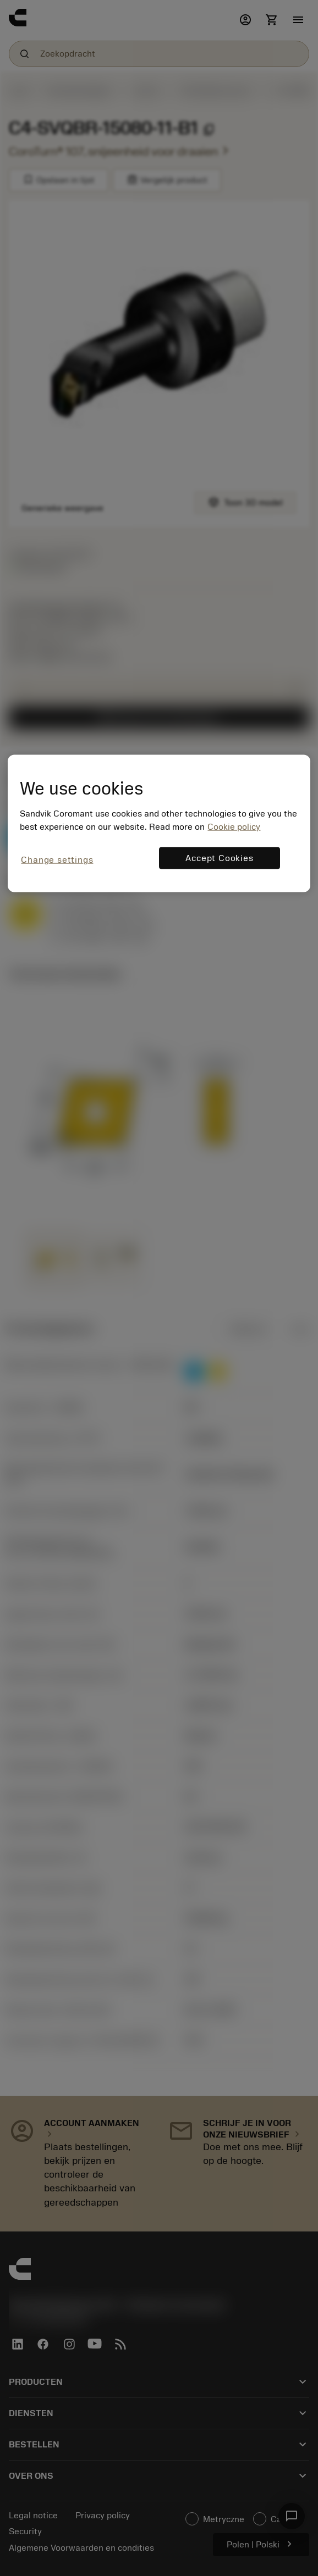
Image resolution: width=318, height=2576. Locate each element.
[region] (159, 823)
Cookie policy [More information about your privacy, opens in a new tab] (233, 826)
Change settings (57, 859)
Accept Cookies (219, 858)
